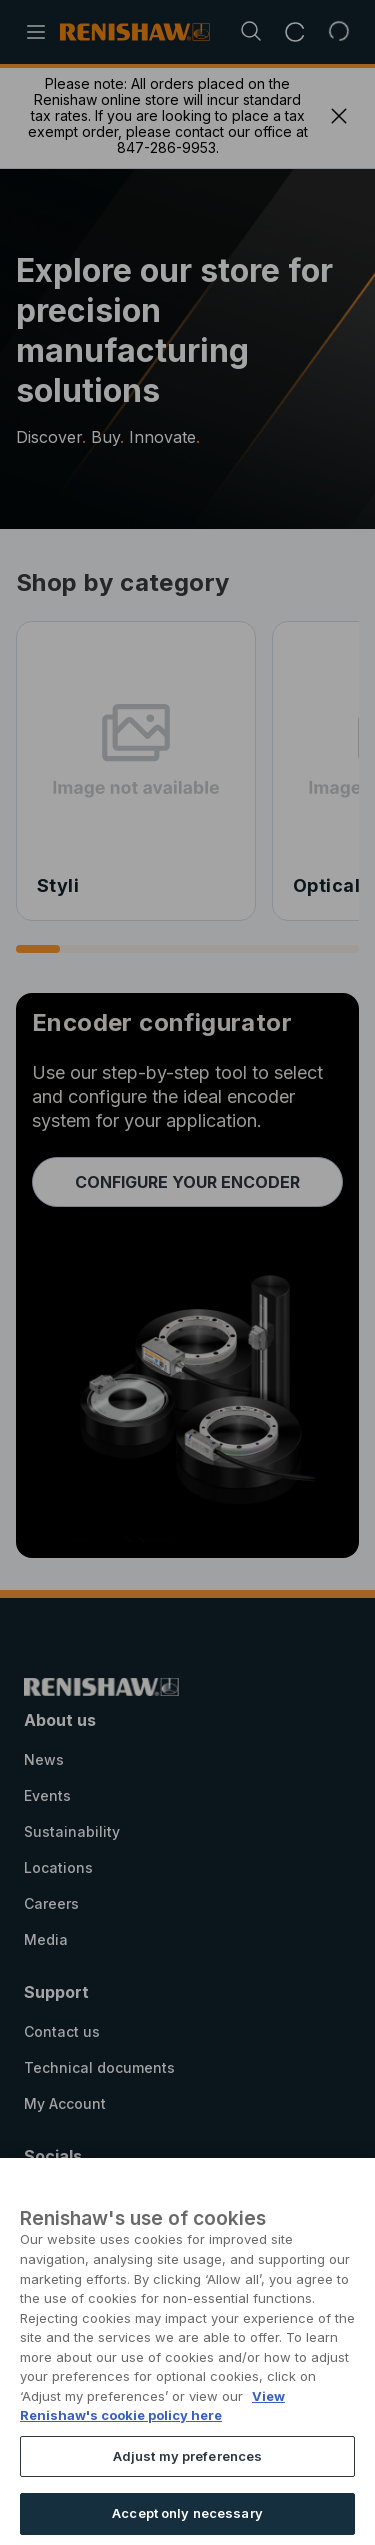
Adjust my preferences (188, 2491)
